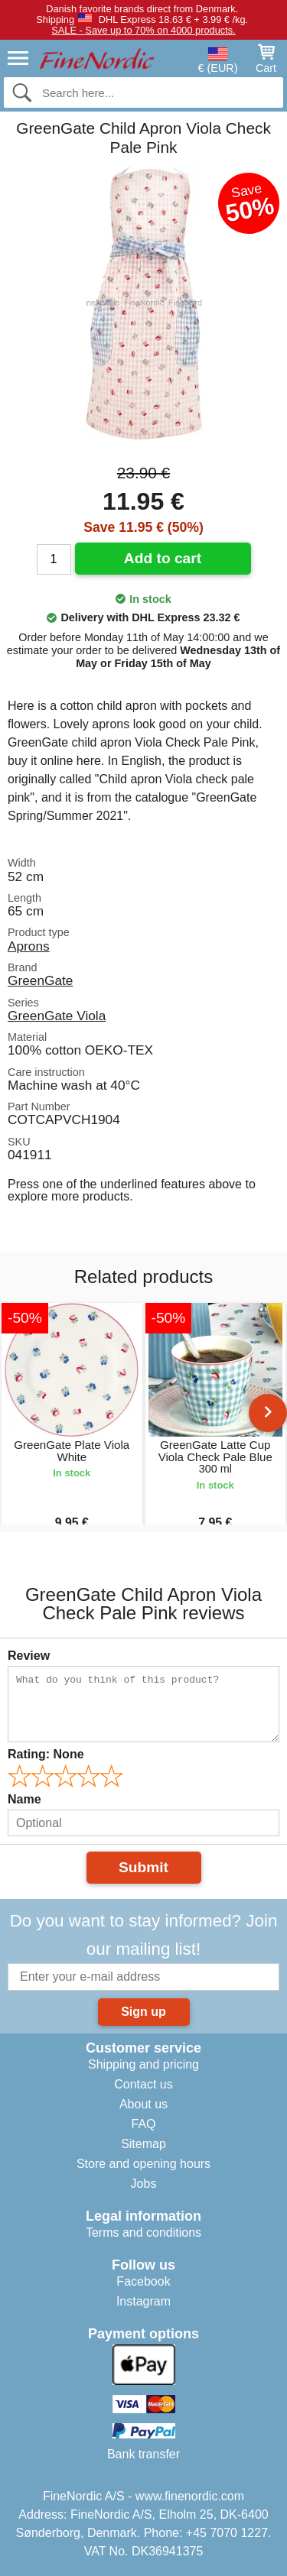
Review (29, 1655)
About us (143, 2104)
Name (24, 1799)
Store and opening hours (143, 2163)
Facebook (143, 2281)
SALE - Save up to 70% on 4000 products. (143, 30)
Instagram (143, 2301)
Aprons (29, 946)
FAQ (143, 2124)
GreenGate (40, 980)
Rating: (46, 1754)
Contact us (143, 2084)
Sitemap (143, 2143)
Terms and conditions (143, 2232)
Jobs (144, 2183)
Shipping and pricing (143, 2064)
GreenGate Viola (57, 1015)
